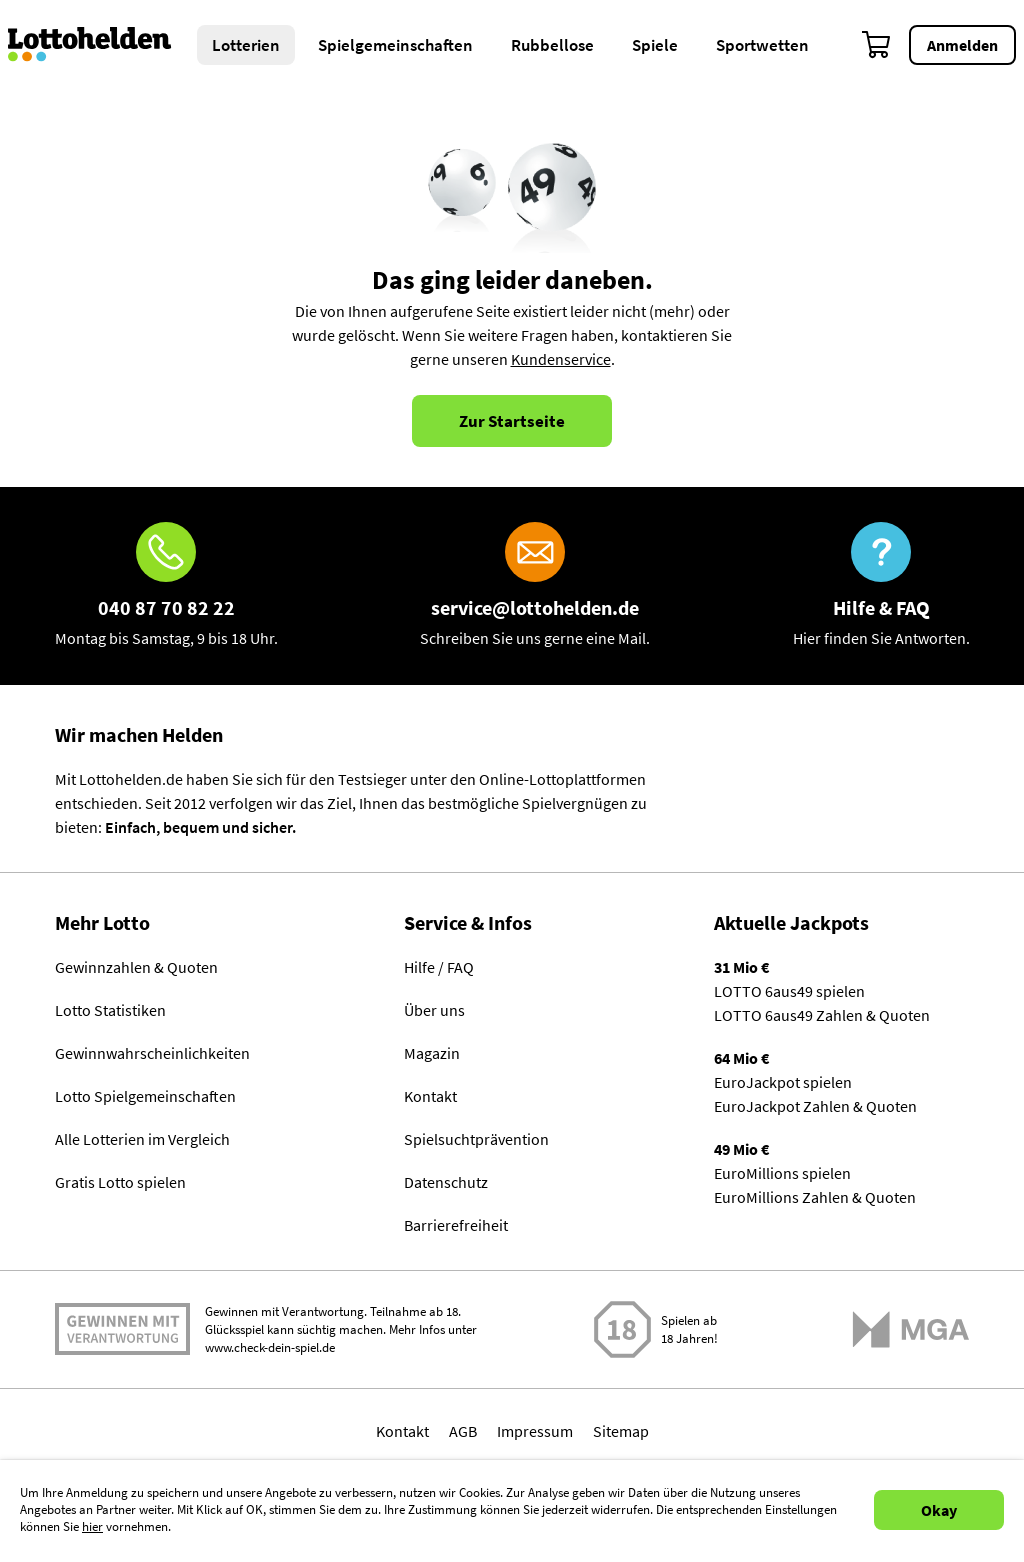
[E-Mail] (535, 586)
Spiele (655, 45)
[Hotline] (166, 586)
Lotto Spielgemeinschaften (145, 1096)
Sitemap (621, 1431)
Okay (939, 1510)
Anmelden (962, 45)
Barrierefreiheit (456, 1225)
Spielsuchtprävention (476, 1139)
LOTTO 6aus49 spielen (789, 991)
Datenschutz (446, 1182)
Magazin (432, 1053)
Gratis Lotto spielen (120, 1182)
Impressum (535, 1431)
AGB (463, 1431)
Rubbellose (552, 45)
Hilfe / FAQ (439, 967)
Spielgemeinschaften (395, 45)
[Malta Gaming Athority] (911, 1329)
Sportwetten (762, 45)
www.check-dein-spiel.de (270, 1347)
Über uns (434, 1010)
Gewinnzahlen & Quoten (136, 967)
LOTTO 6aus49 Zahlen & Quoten (822, 1015)
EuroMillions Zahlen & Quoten (815, 1197)
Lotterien (246, 45)
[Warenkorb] (877, 45)
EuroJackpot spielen (783, 1082)
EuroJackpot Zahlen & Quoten (815, 1106)
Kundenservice (561, 359)
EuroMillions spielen (782, 1173)
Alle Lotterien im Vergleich (142, 1139)
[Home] (102, 45)
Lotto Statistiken (110, 1010)
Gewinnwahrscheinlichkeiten (152, 1053)
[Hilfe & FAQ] (881, 586)
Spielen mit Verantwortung (122, 1329)
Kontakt (430, 1096)
